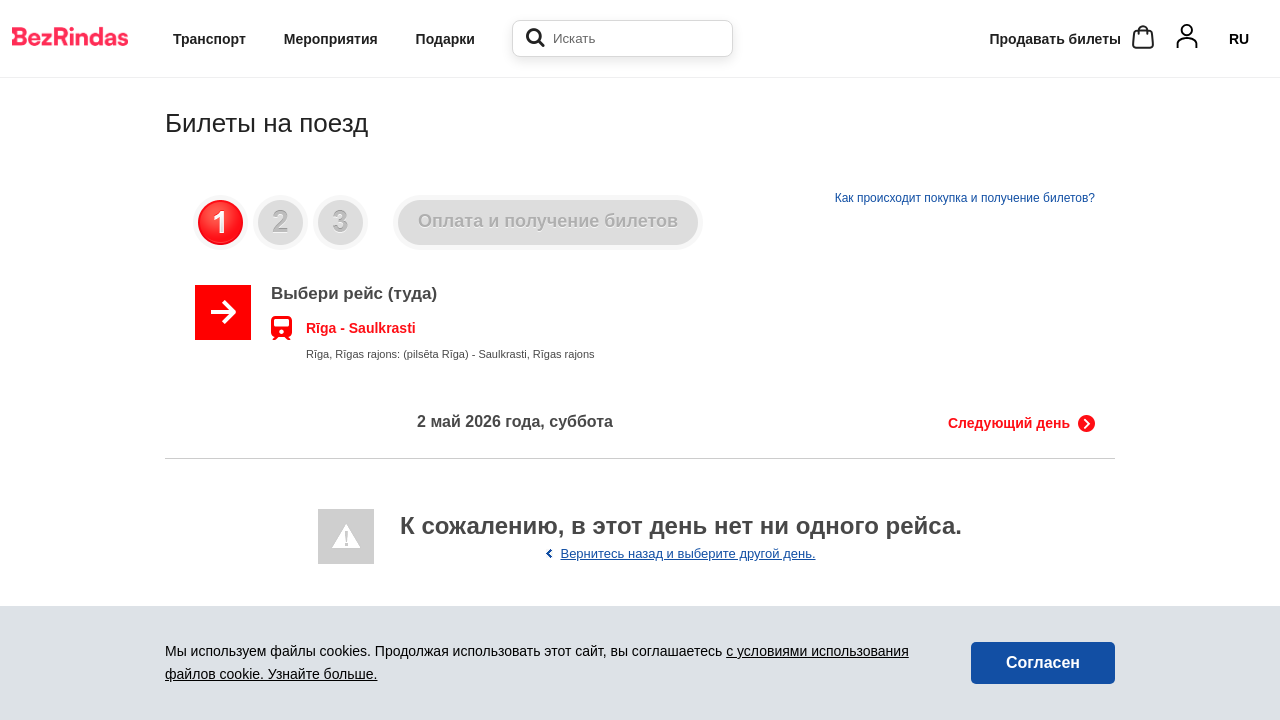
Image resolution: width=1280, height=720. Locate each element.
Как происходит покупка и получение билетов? (965, 198)
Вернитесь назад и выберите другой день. (687, 553)
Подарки (445, 39)
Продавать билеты (1055, 39)
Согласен (1043, 662)
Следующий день (1009, 423)
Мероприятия (331, 39)
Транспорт (209, 39)
